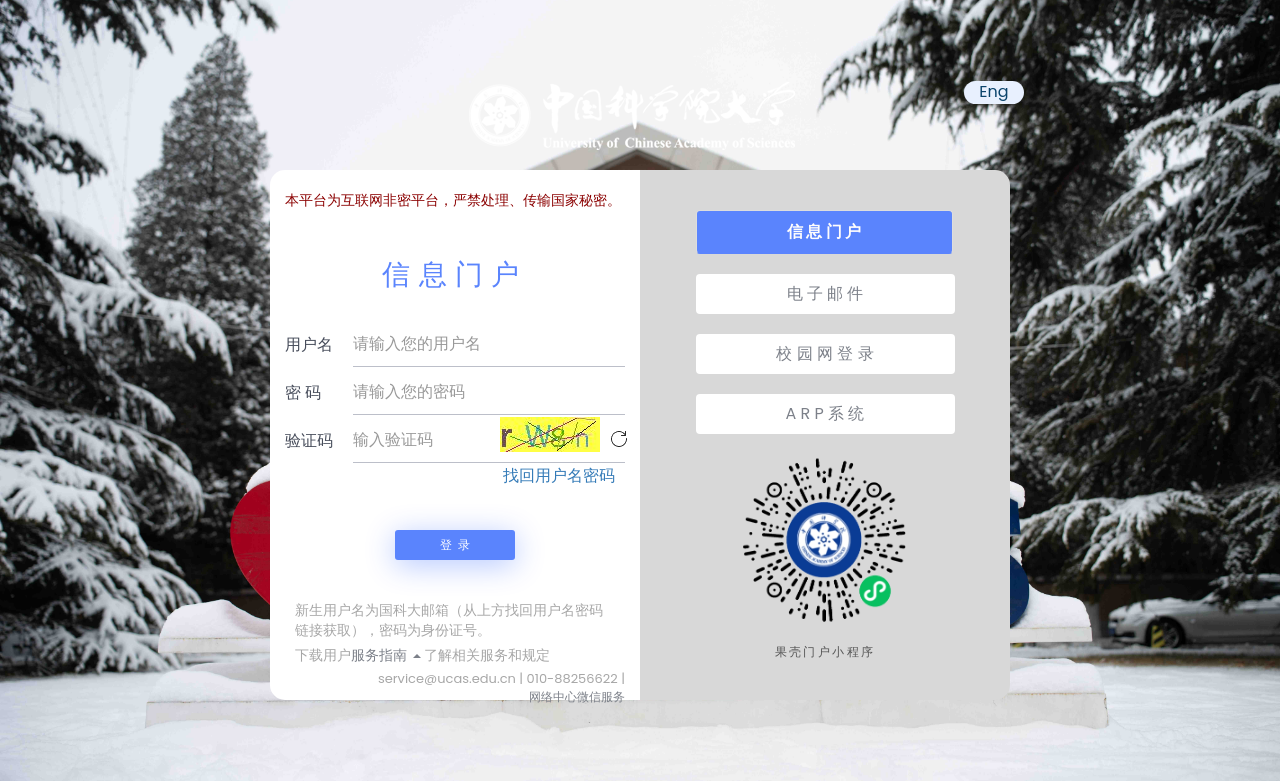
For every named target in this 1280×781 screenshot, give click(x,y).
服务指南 (386, 655)
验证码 (309, 440)
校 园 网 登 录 (824, 353)
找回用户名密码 (559, 476)
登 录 (455, 544)
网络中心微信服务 (577, 696)
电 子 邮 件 (825, 293)
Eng (993, 92)
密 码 (303, 392)
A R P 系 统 (825, 413)
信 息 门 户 (824, 231)
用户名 (309, 344)
